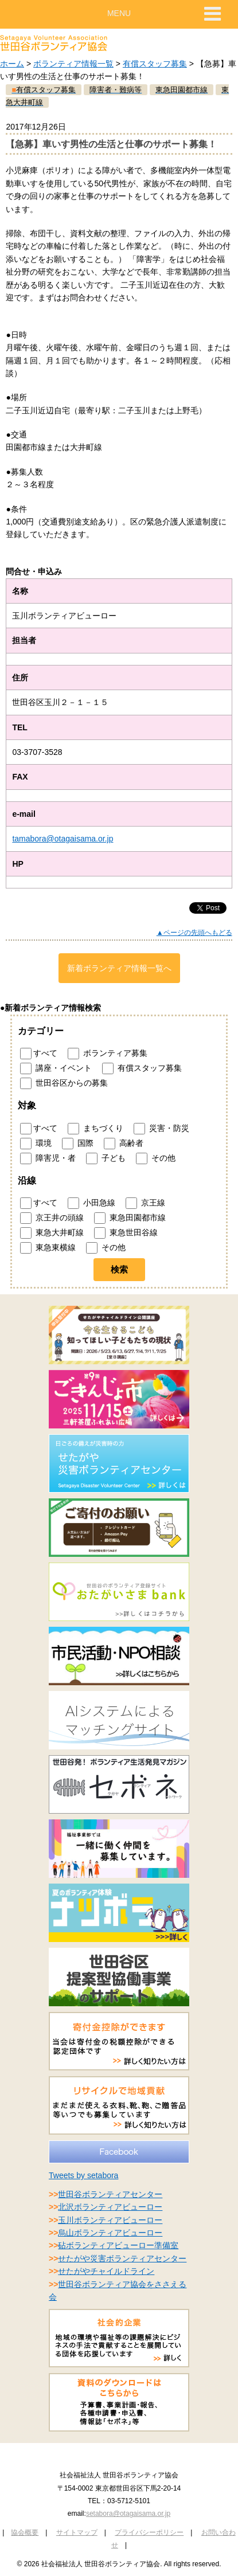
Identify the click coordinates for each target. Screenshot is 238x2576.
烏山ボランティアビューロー (110, 2232)
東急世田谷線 (126, 1233)
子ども (106, 1158)
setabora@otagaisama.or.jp (128, 2514)
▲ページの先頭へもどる (194, 933)
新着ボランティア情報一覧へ (119, 968)
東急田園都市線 (130, 1218)
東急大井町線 (52, 1233)
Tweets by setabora (83, 2175)
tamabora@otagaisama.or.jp (62, 838)
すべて (38, 1053)
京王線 (145, 1203)
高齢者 (123, 1143)
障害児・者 (48, 1158)
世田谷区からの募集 (64, 1083)
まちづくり (95, 1128)
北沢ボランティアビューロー (110, 2206)
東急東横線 (48, 1248)
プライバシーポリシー (149, 2532)
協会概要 (24, 2532)
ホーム (12, 63)
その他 (155, 1158)
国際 (77, 1143)
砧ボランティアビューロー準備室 (118, 2245)
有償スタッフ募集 (155, 63)
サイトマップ (76, 2532)
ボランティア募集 (107, 1053)
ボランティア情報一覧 (73, 63)
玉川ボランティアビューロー (110, 2220)
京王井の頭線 (52, 1218)
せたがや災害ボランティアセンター (122, 2258)
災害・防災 (161, 1128)
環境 (36, 1143)
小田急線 (91, 1203)
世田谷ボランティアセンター (110, 2194)
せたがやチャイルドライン (106, 2271)
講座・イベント (56, 1068)
